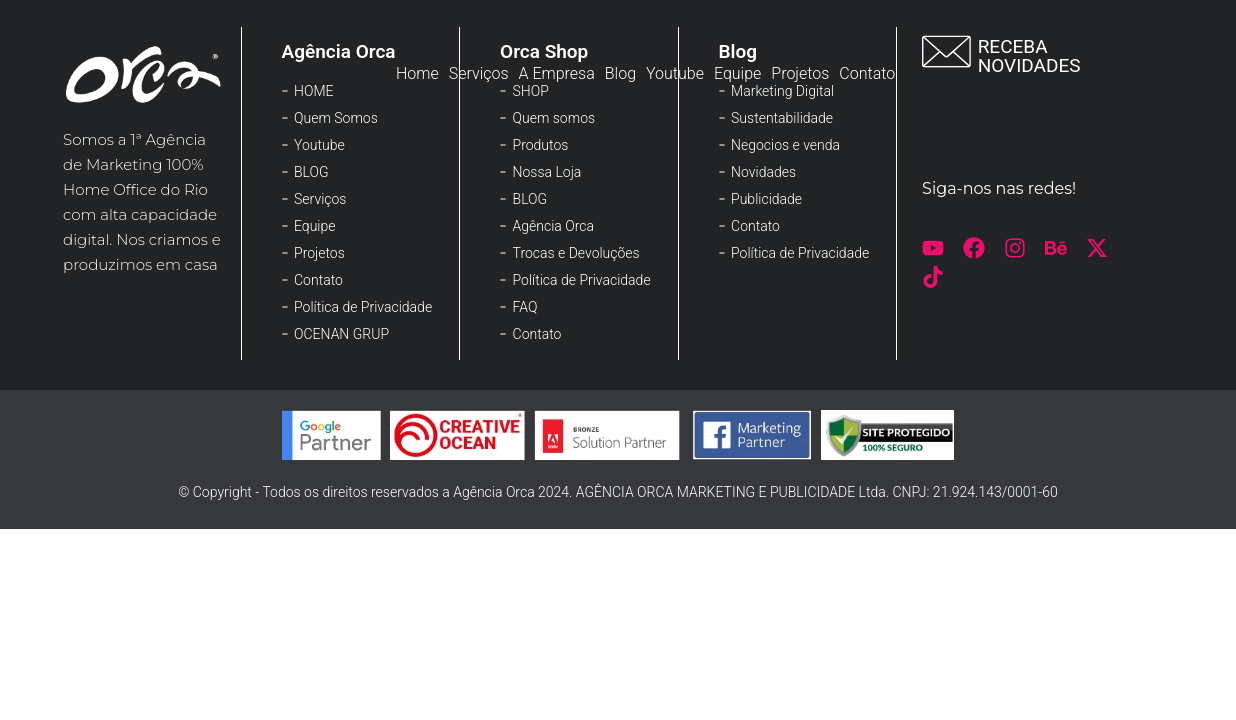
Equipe (737, 73)
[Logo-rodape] (144, 74)
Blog (620, 73)
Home (417, 73)
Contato (867, 73)
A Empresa (557, 73)
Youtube (675, 73)
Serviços (479, 73)
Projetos (800, 73)
